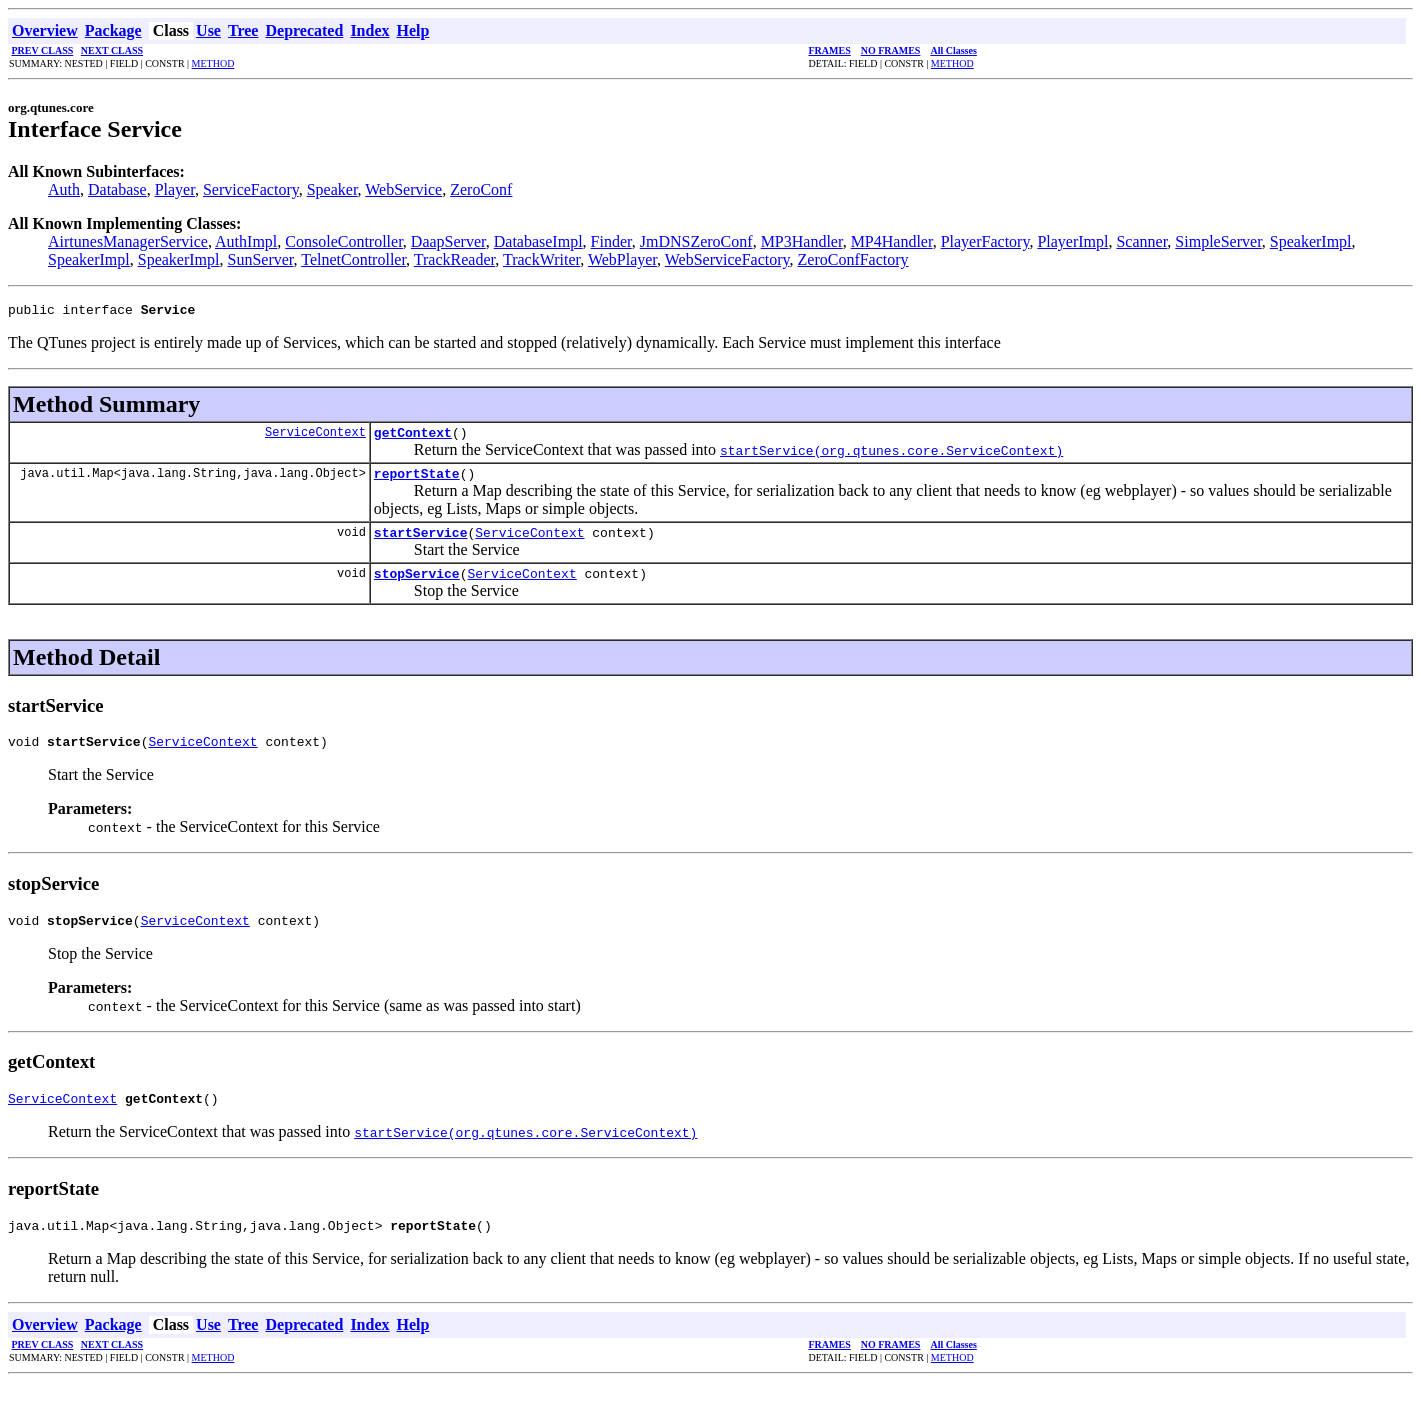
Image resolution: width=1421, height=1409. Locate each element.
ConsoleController (344, 241)
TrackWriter (541, 259)
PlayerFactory (985, 241)
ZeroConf (481, 189)
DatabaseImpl (538, 241)
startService (421, 544)
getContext (413, 438)
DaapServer (448, 241)
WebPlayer (622, 259)
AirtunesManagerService (128, 241)
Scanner (1141, 241)
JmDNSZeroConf (696, 241)
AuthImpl (246, 241)
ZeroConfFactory (853, 259)
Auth (64, 189)
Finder (611, 241)
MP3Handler (802, 241)
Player (175, 189)
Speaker (332, 189)
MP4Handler (892, 241)
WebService (403, 189)
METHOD (213, 63)
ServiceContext (315, 437)
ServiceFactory (251, 189)
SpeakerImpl (1311, 241)
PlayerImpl (1072, 241)
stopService (417, 588)
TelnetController (353, 259)
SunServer (261, 259)
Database (117, 189)
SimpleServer (1218, 241)
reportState (417, 482)
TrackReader (454, 259)
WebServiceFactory (727, 259)
